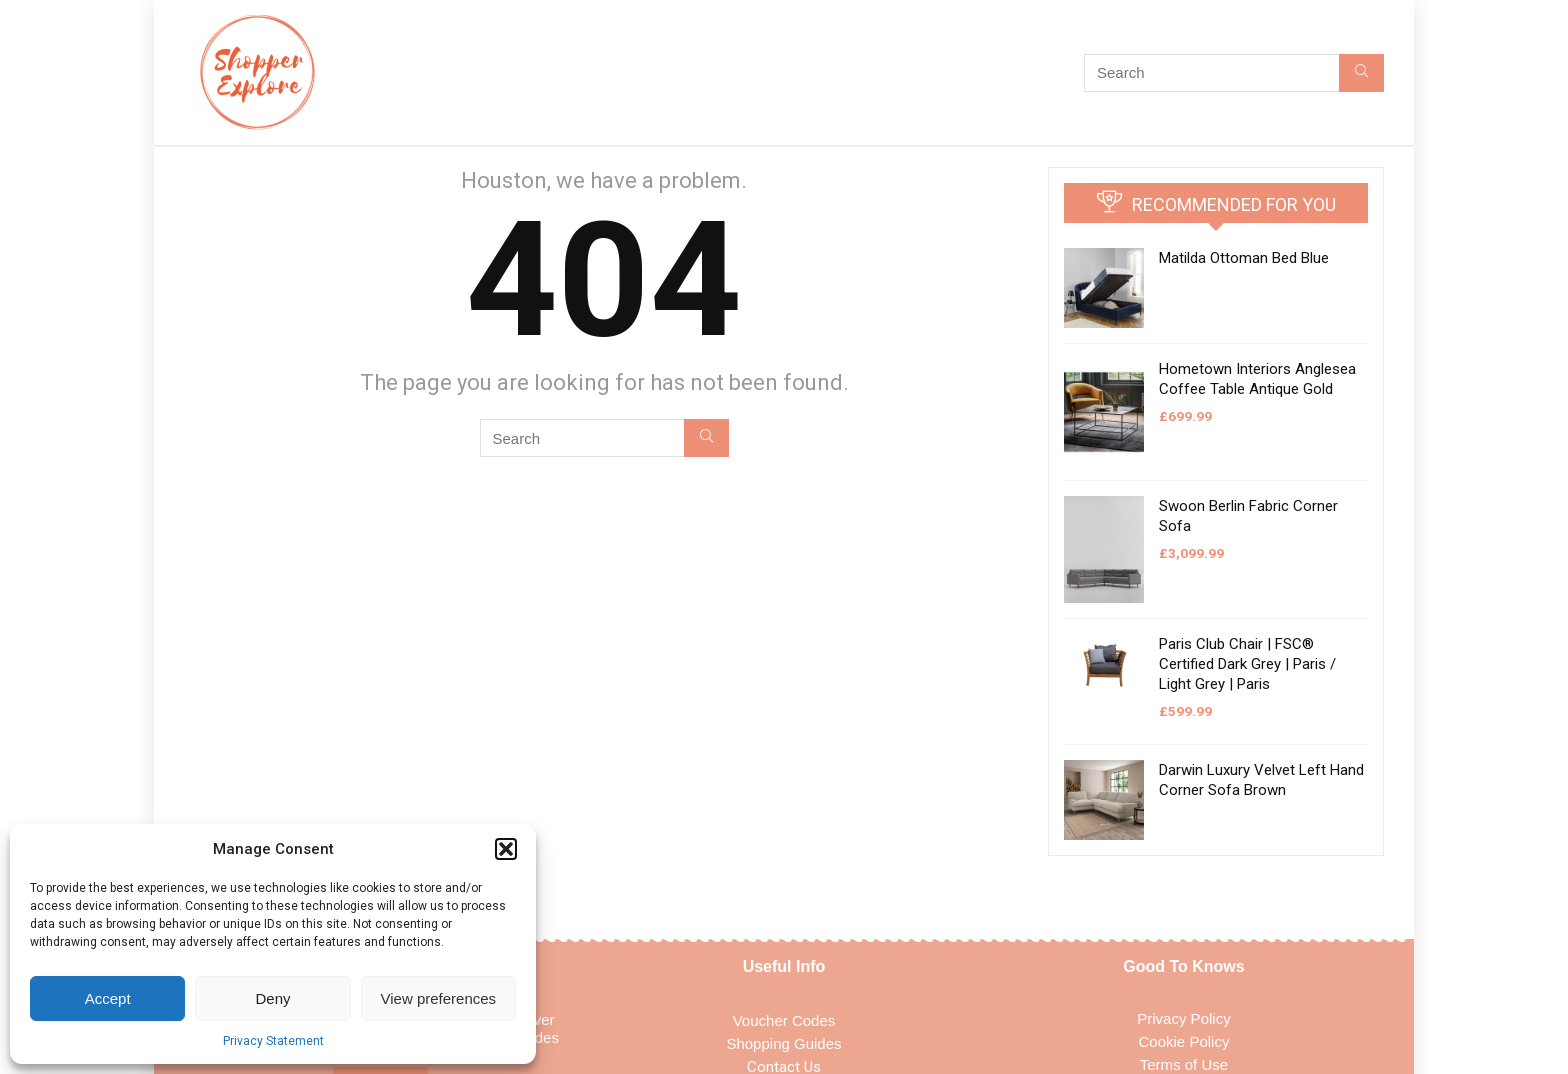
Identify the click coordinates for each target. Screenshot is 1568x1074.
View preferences (439, 998)
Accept (108, 998)
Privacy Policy (1183, 1018)
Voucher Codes (784, 1020)
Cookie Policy (1184, 1041)
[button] (506, 849)
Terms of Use (1184, 1064)
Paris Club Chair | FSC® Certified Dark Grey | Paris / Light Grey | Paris (1247, 664)
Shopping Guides (783, 1043)
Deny (272, 998)
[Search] (1361, 73)
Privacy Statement (273, 1041)
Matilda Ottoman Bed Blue (1244, 258)
